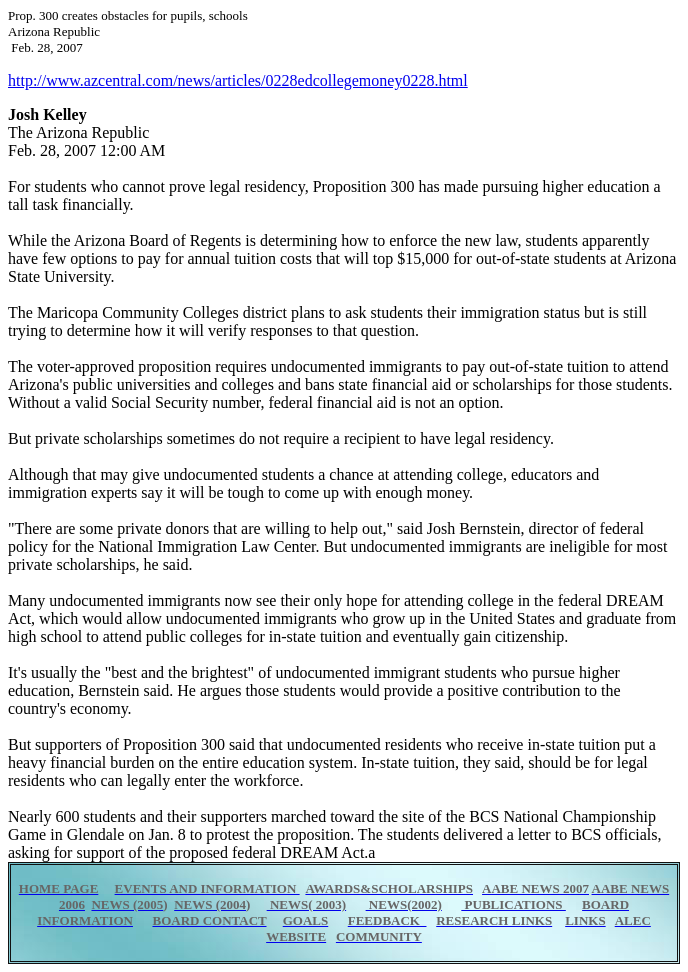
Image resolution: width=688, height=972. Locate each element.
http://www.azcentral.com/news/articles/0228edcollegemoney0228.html (238, 80)
